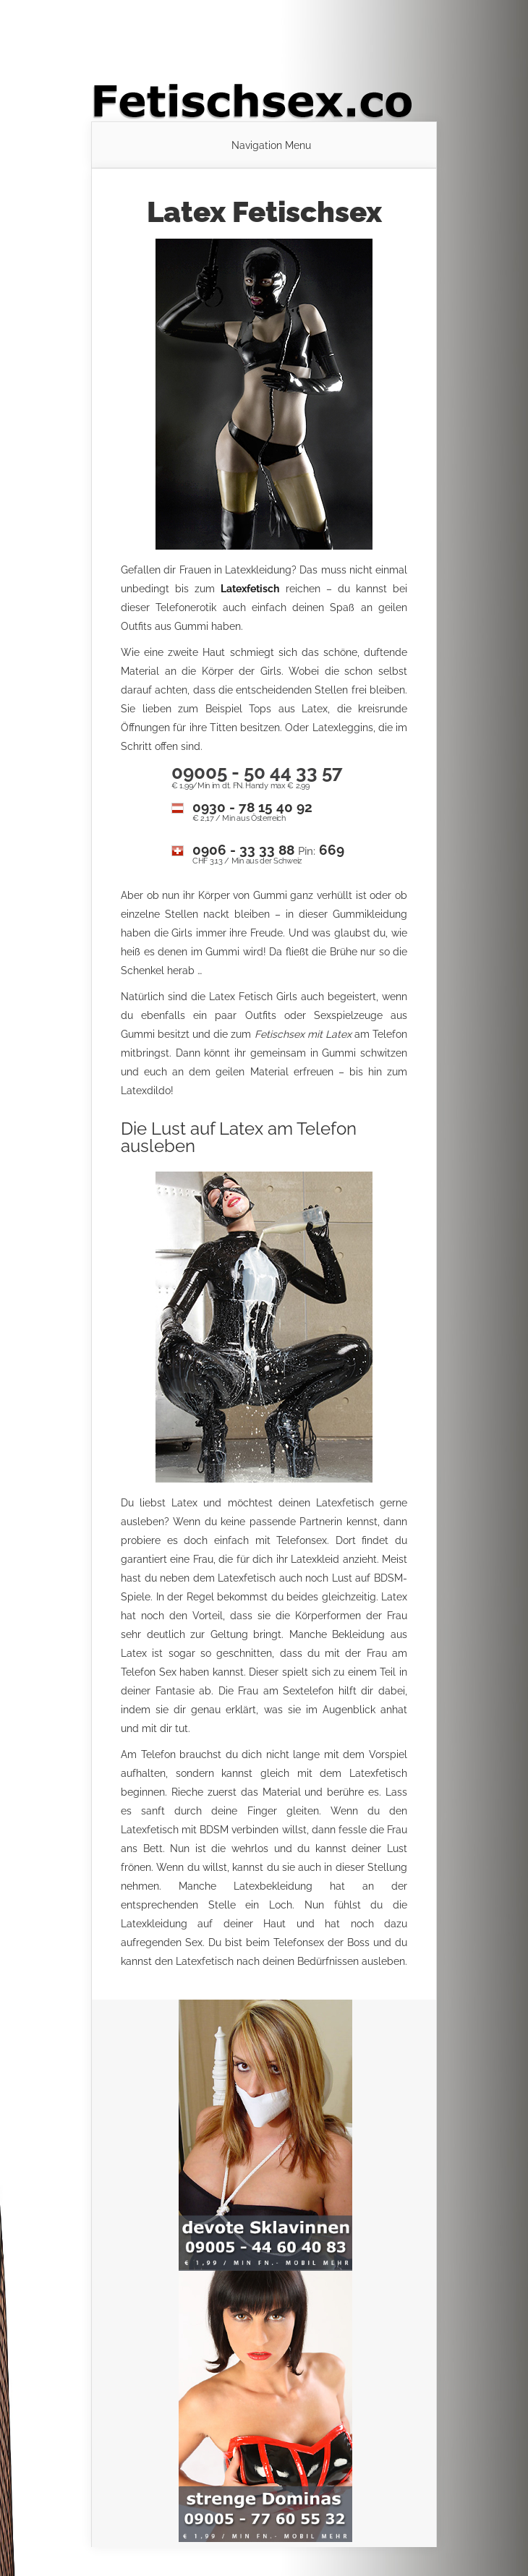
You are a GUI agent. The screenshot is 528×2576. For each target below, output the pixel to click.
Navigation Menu (271, 145)
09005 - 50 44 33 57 (257, 772)
